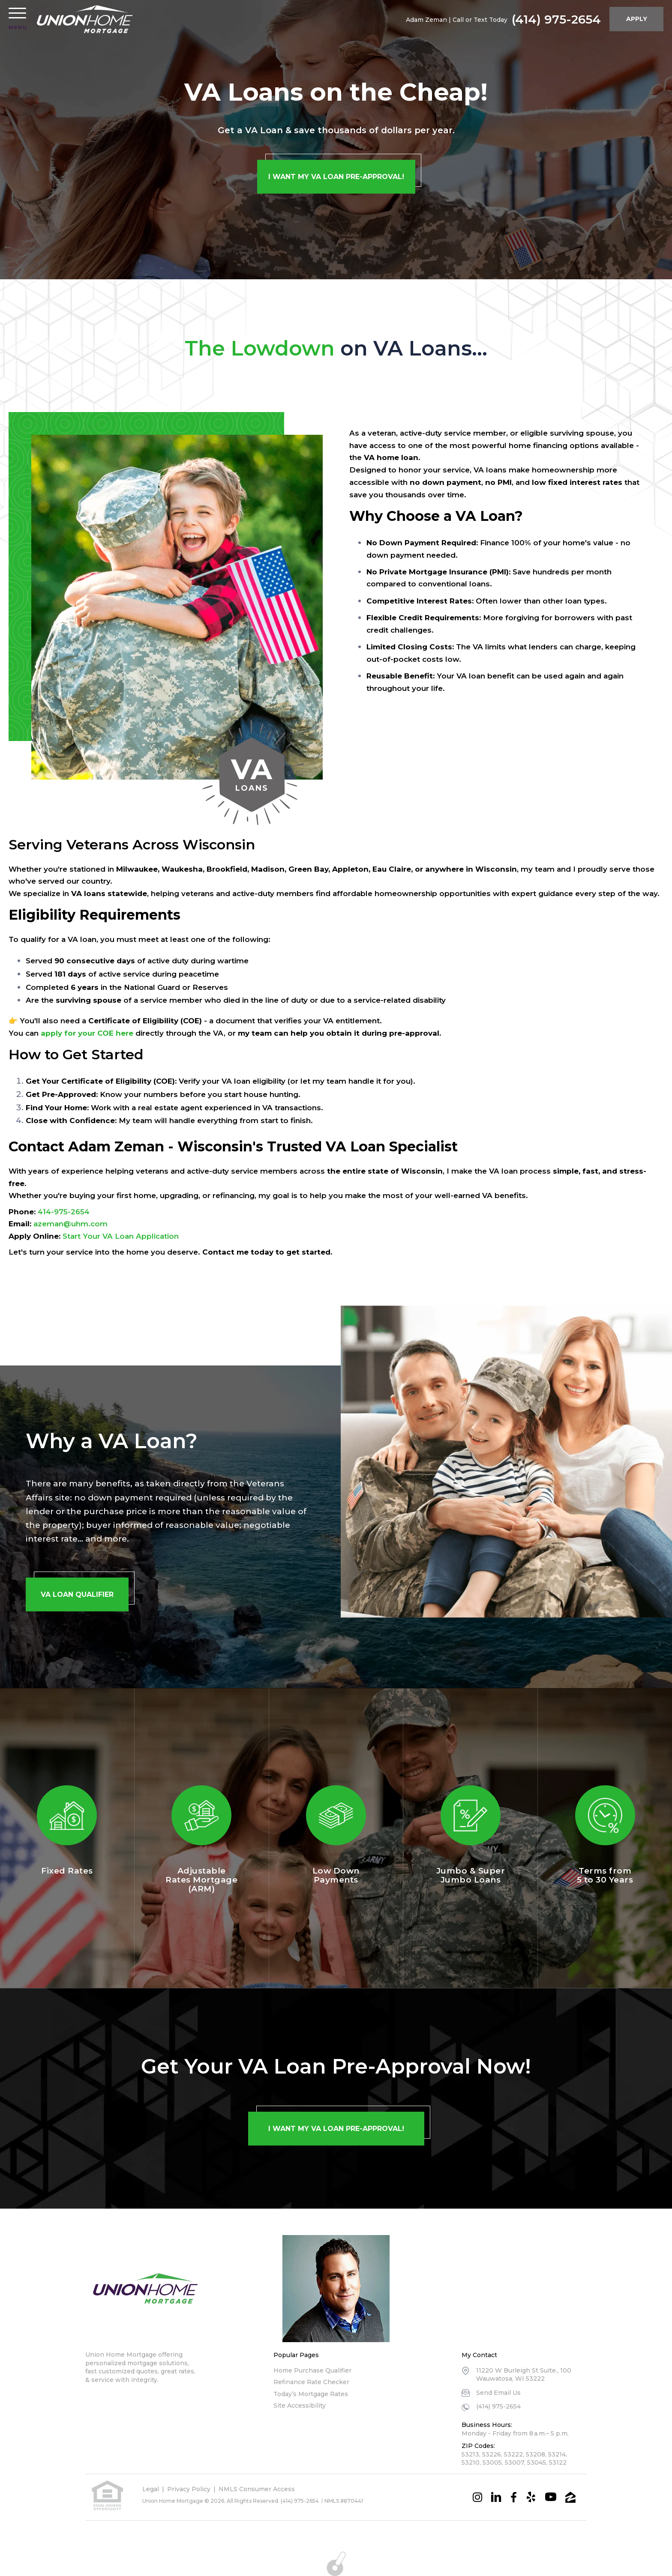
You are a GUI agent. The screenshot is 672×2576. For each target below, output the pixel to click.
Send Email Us (498, 2393)
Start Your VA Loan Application (121, 1236)
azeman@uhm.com (70, 1223)
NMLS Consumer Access (257, 2489)
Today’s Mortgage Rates (310, 2394)
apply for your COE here (87, 1033)
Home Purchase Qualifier (312, 2370)
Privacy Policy (188, 2489)
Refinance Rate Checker (311, 2382)
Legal (150, 2489)
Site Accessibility (299, 2405)
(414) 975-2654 (556, 19)
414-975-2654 (64, 1211)
